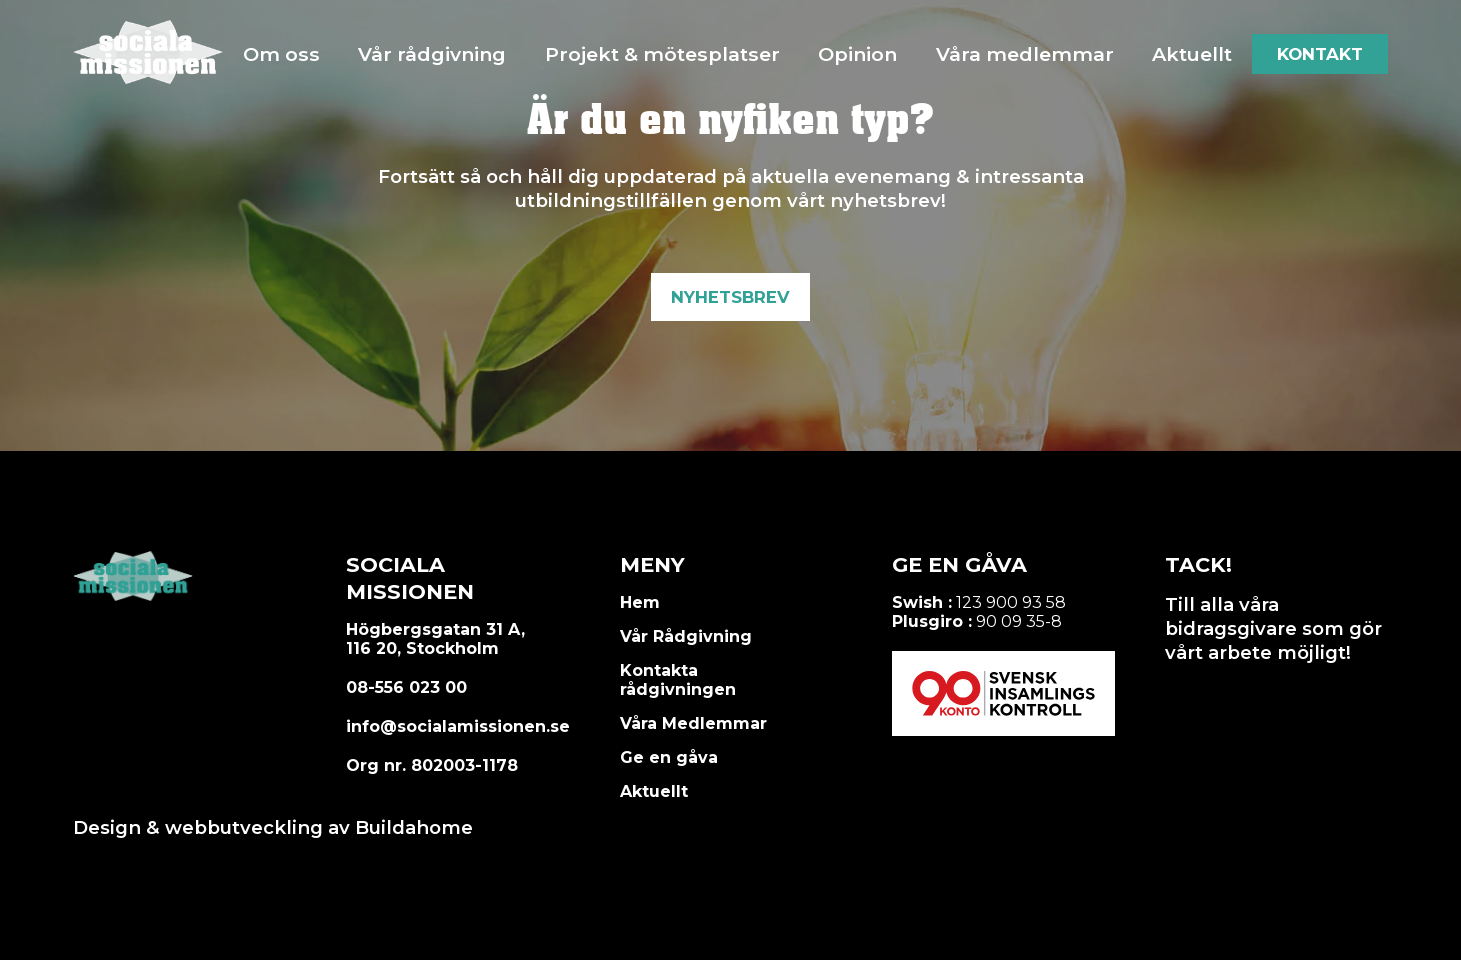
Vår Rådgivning (686, 636)
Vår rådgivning (432, 54)
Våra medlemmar (1025, 54)
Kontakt (1320, 54)
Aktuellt (1192, 54)
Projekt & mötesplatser (662, 54)
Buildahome (414, 827)
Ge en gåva (669, 757)
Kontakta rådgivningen (678, 680)
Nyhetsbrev (730, 297)
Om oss (281, 54)
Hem (640, 602)
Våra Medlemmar (693, 723)
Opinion (857, 54)
